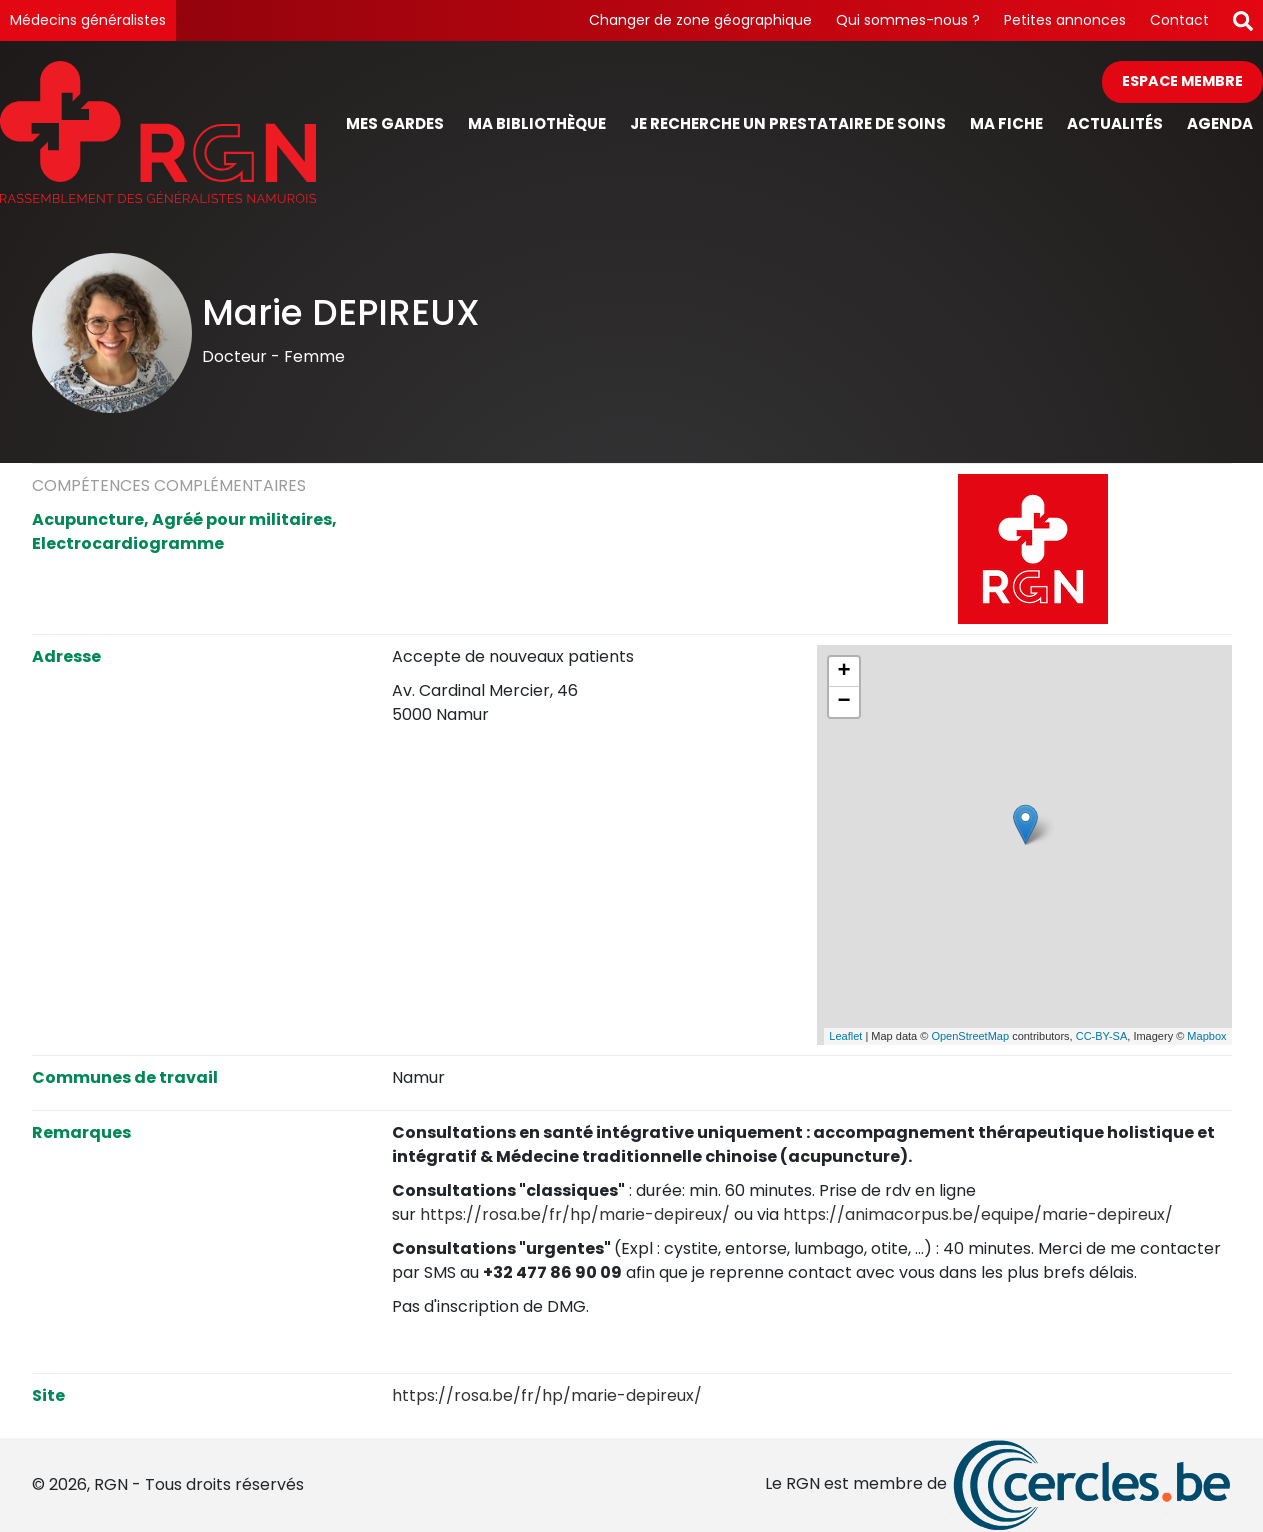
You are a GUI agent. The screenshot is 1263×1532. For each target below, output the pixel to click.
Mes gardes (395, 123)
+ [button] (843, 672)
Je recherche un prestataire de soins (788, 123)
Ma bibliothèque (537, 123)
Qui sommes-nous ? (908, 20)
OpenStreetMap (970, 1036)
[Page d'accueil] (158, 131)
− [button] (843, 702)
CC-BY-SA (1102, 1036)
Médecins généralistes (88, 20)
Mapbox (1206, 1036)
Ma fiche (1006, 123)
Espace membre (1182, 81)
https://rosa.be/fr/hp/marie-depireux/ (575, 1214)
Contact (1179, 20)
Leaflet (845, 1036)
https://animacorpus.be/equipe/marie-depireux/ (978, 1214)
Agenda (1220, 123)
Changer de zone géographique (700, 20)
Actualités (1115, 123)
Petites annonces (1065, 20)
